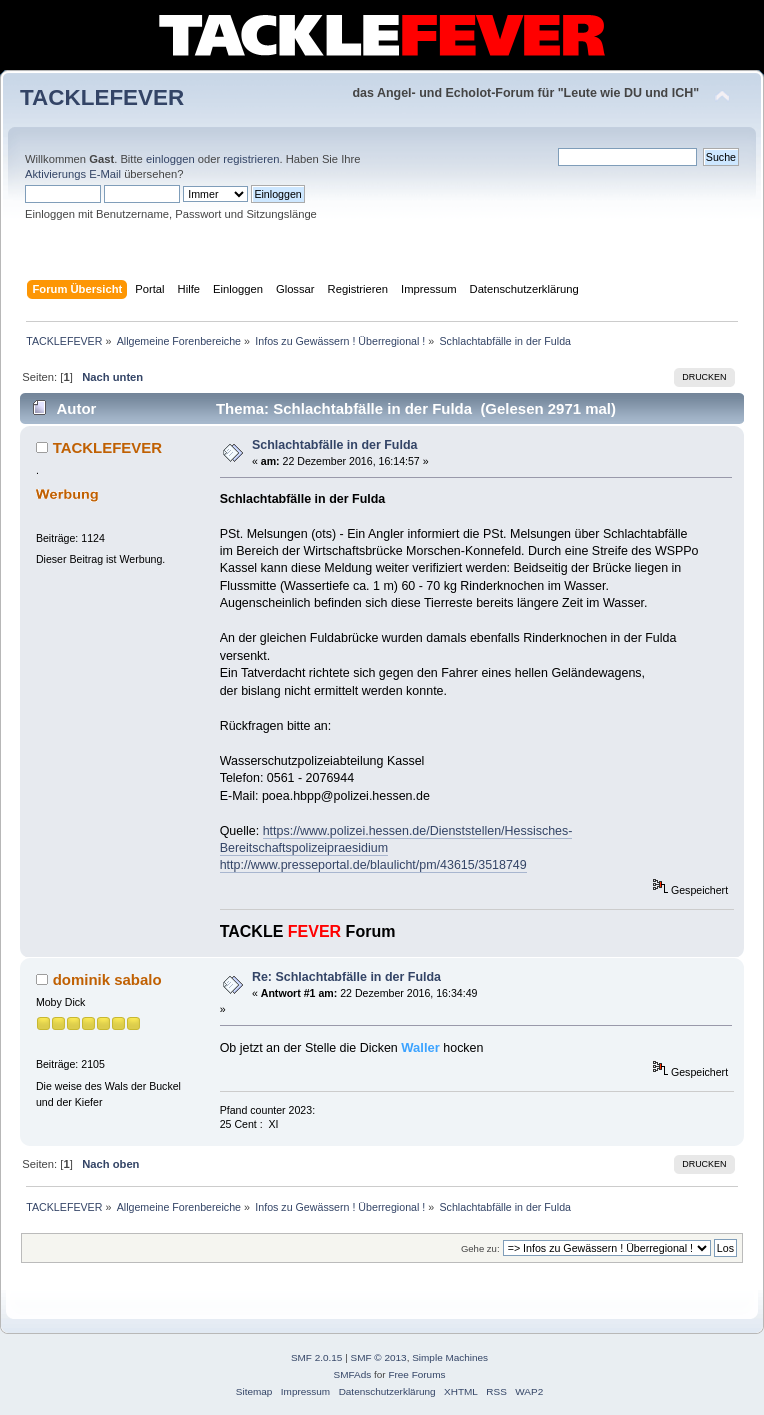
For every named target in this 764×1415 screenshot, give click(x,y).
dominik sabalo (107, 979)
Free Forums (416, 1374)
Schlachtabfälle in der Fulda (335, 445)
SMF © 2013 (379, 1357)
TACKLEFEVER (102, 97)
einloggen (170, 159)
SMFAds (353, 1374)
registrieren (251, 159)
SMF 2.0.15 (317, 1357)
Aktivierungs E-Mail (73, 174)
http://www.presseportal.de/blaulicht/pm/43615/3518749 (373, 865)
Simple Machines (450, 1357)
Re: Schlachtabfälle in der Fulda (346, 977)
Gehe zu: (480, 1248)
